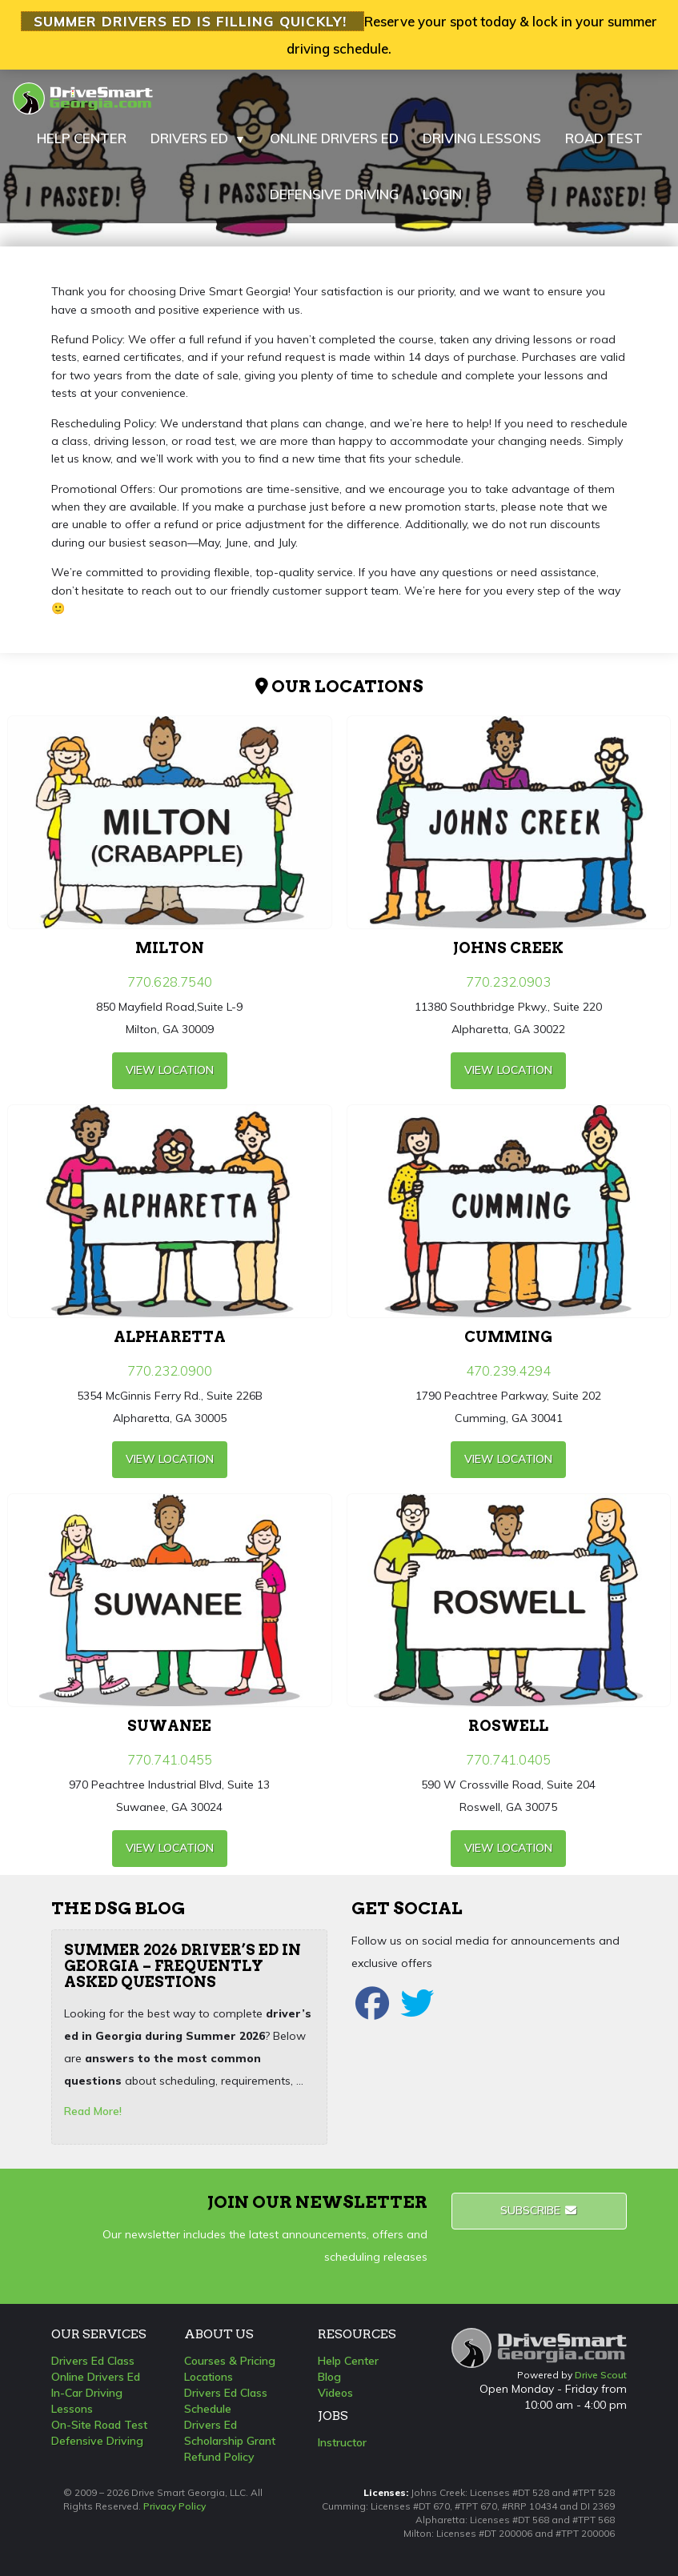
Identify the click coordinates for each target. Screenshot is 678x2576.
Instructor (342, 2442)
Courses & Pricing (229, 2361)
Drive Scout (601, 2375)
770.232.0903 (508, 981)
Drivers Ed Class (92, 2361)
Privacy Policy (174, 2506)
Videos (335, 2393)
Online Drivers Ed (95, 2377)
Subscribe (539, 2210)
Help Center (348, 2361)
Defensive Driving (97, 2441)
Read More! (93, 2111)
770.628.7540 (169, 981)
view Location (170, 1070)
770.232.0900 (169, 1370)
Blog (329, 2377)
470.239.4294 (508, 1370)
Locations (208, 2377)
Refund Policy (219, 2457)
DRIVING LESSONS (482, 138)
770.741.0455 (169, 1759)
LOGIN (442, 194)
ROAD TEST (604, 138)
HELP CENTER (81, 138)
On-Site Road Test (99, 2425)
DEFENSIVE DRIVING (334, 194)
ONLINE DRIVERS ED (334, 138)
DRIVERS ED (198, 138)
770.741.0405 (508, 1759)
